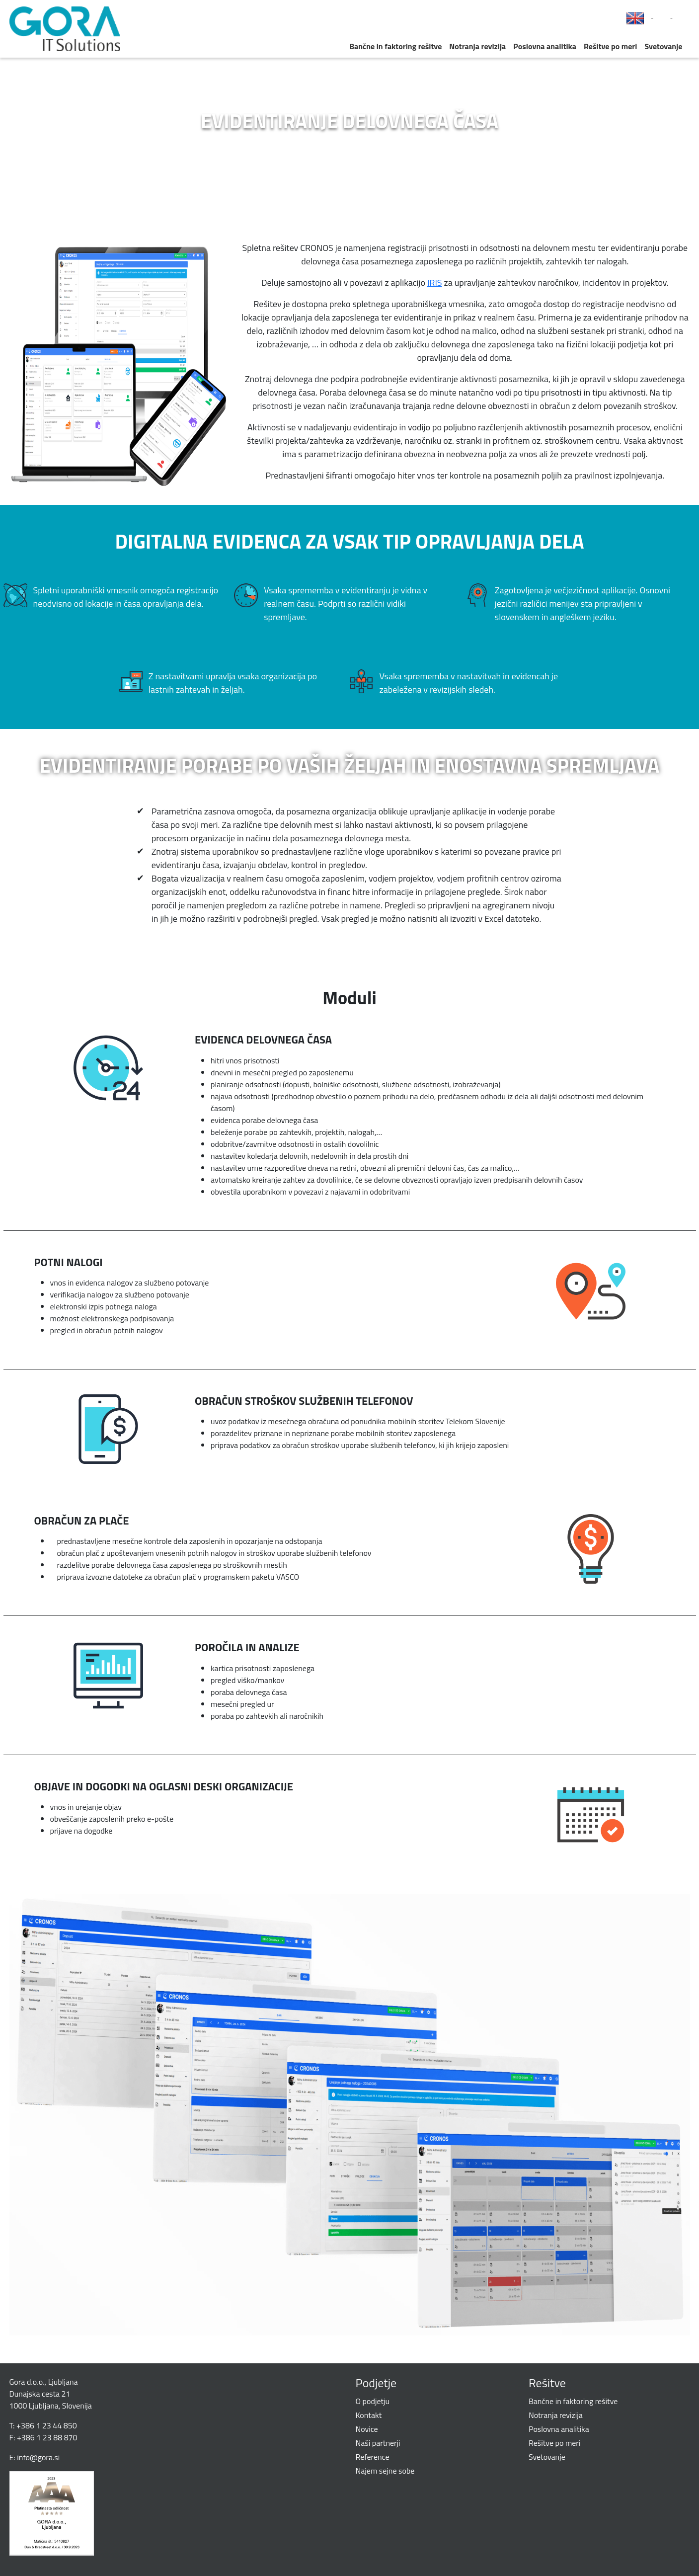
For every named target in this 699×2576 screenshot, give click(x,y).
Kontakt (369, 2415)
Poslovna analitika (544, 46)
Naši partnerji (378, 2443)
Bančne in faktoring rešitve (395, 46)
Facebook (652, 18)
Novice (367, 2429)
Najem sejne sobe (385, 2471)
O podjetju (373, 2401)
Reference (372, 2457)
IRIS (434, 282)
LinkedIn (672, 18)
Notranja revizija (477, 46)
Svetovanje (663, 46)
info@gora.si (38, 2457)
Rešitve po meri (610, 46)
